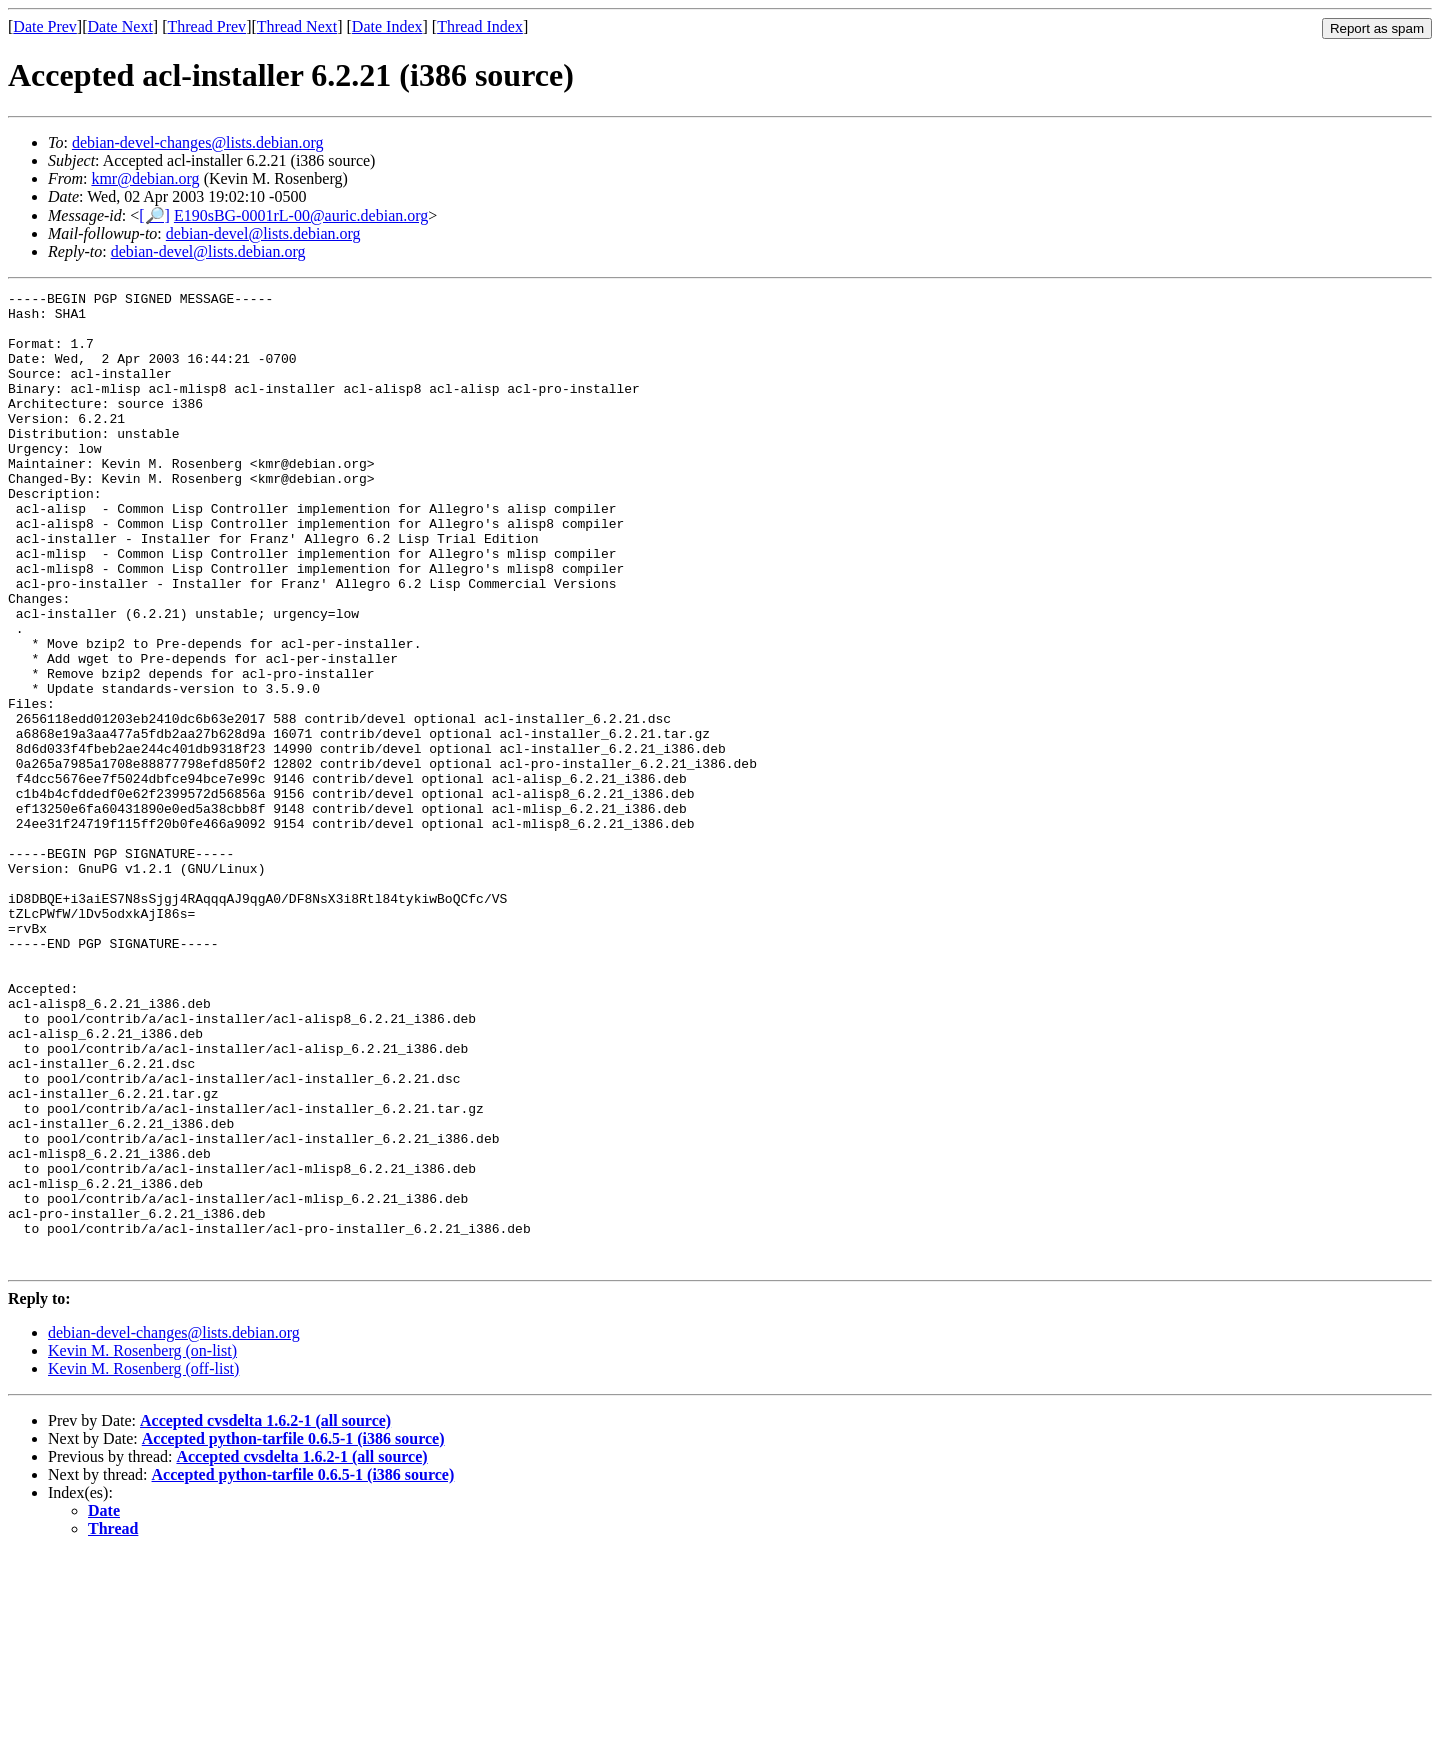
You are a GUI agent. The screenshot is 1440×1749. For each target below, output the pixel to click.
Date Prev (45, 26)
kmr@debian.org (145, 178)
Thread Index (480, 26)
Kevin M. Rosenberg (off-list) (143, 1563)
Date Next (120, 26)
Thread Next (297, 26)
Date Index (387, 26)
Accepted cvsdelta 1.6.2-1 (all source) (265, 1615)
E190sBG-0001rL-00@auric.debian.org (301, 215)
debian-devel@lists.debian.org (263, 233)
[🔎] (154, 215)
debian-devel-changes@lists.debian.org (198, 142)
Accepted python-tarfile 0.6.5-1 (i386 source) (293, 1633)
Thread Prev (206, 26)
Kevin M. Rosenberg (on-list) (142, 1545)
